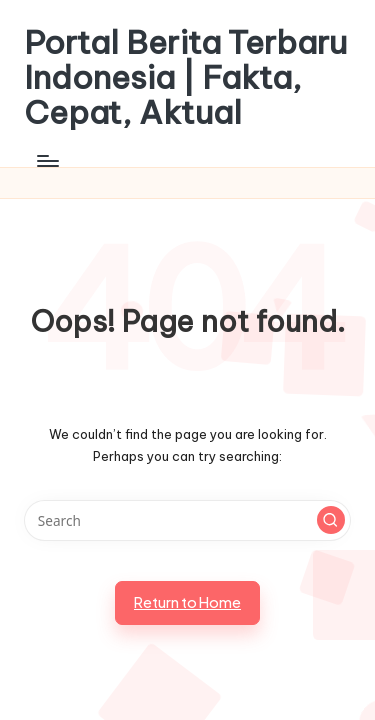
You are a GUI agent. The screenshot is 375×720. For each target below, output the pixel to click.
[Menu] (47, 161)
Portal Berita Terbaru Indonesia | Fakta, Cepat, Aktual (185, 78)
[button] (331, 520)
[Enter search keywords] (187, 521)
